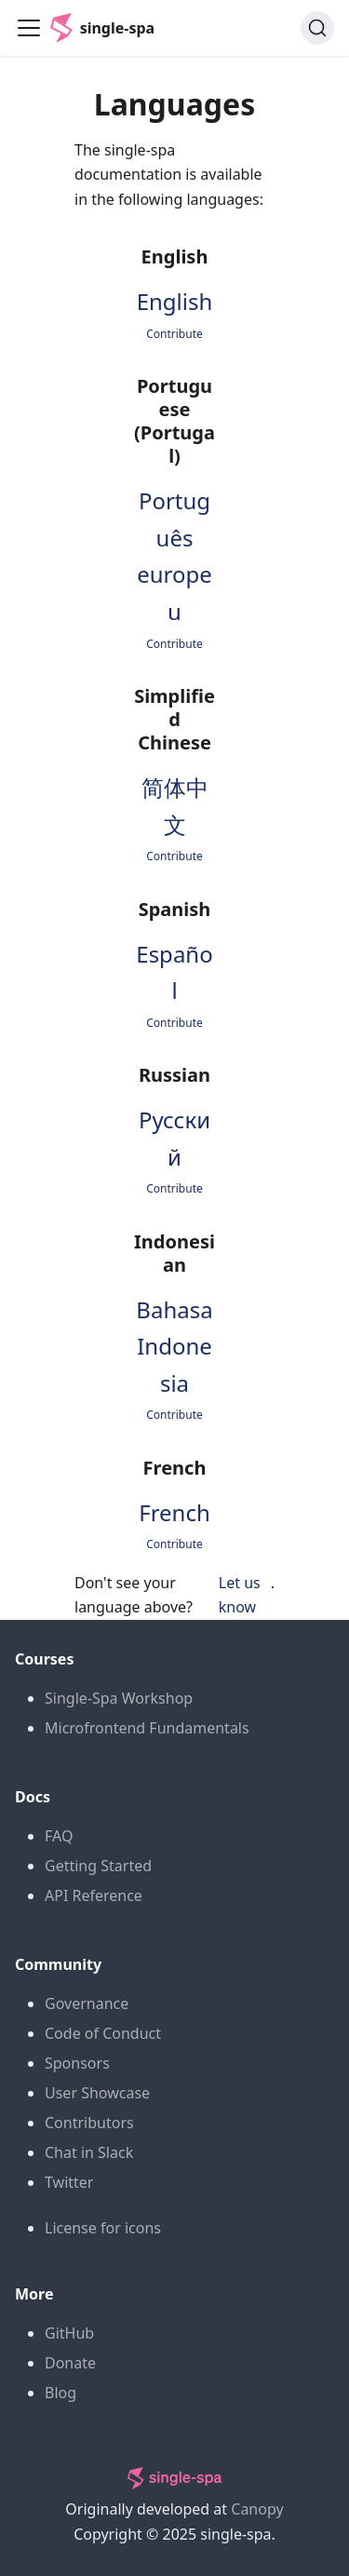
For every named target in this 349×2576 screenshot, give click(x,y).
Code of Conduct (103, 2033)
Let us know (240, 1594)
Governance (86, 2003)
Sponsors (77, 2063)
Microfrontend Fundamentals (147, 1728)
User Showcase (97, 2093)
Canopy (257, 2509)
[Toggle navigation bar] (29, 28)
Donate (70, 2363)
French (174, 1512)
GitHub (69, 2333)
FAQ (59, 1836)
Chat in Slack (89, 2152)
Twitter (69, 2182)
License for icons (103, 2228)
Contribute (174, 334)
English (175, 301)
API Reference (93, 1895)
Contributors (89, 2122)
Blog (60, 2392)
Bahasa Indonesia (174, 1346)
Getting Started (98, 1865)
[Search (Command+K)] (317, 28)
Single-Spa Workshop (119, 1698)
